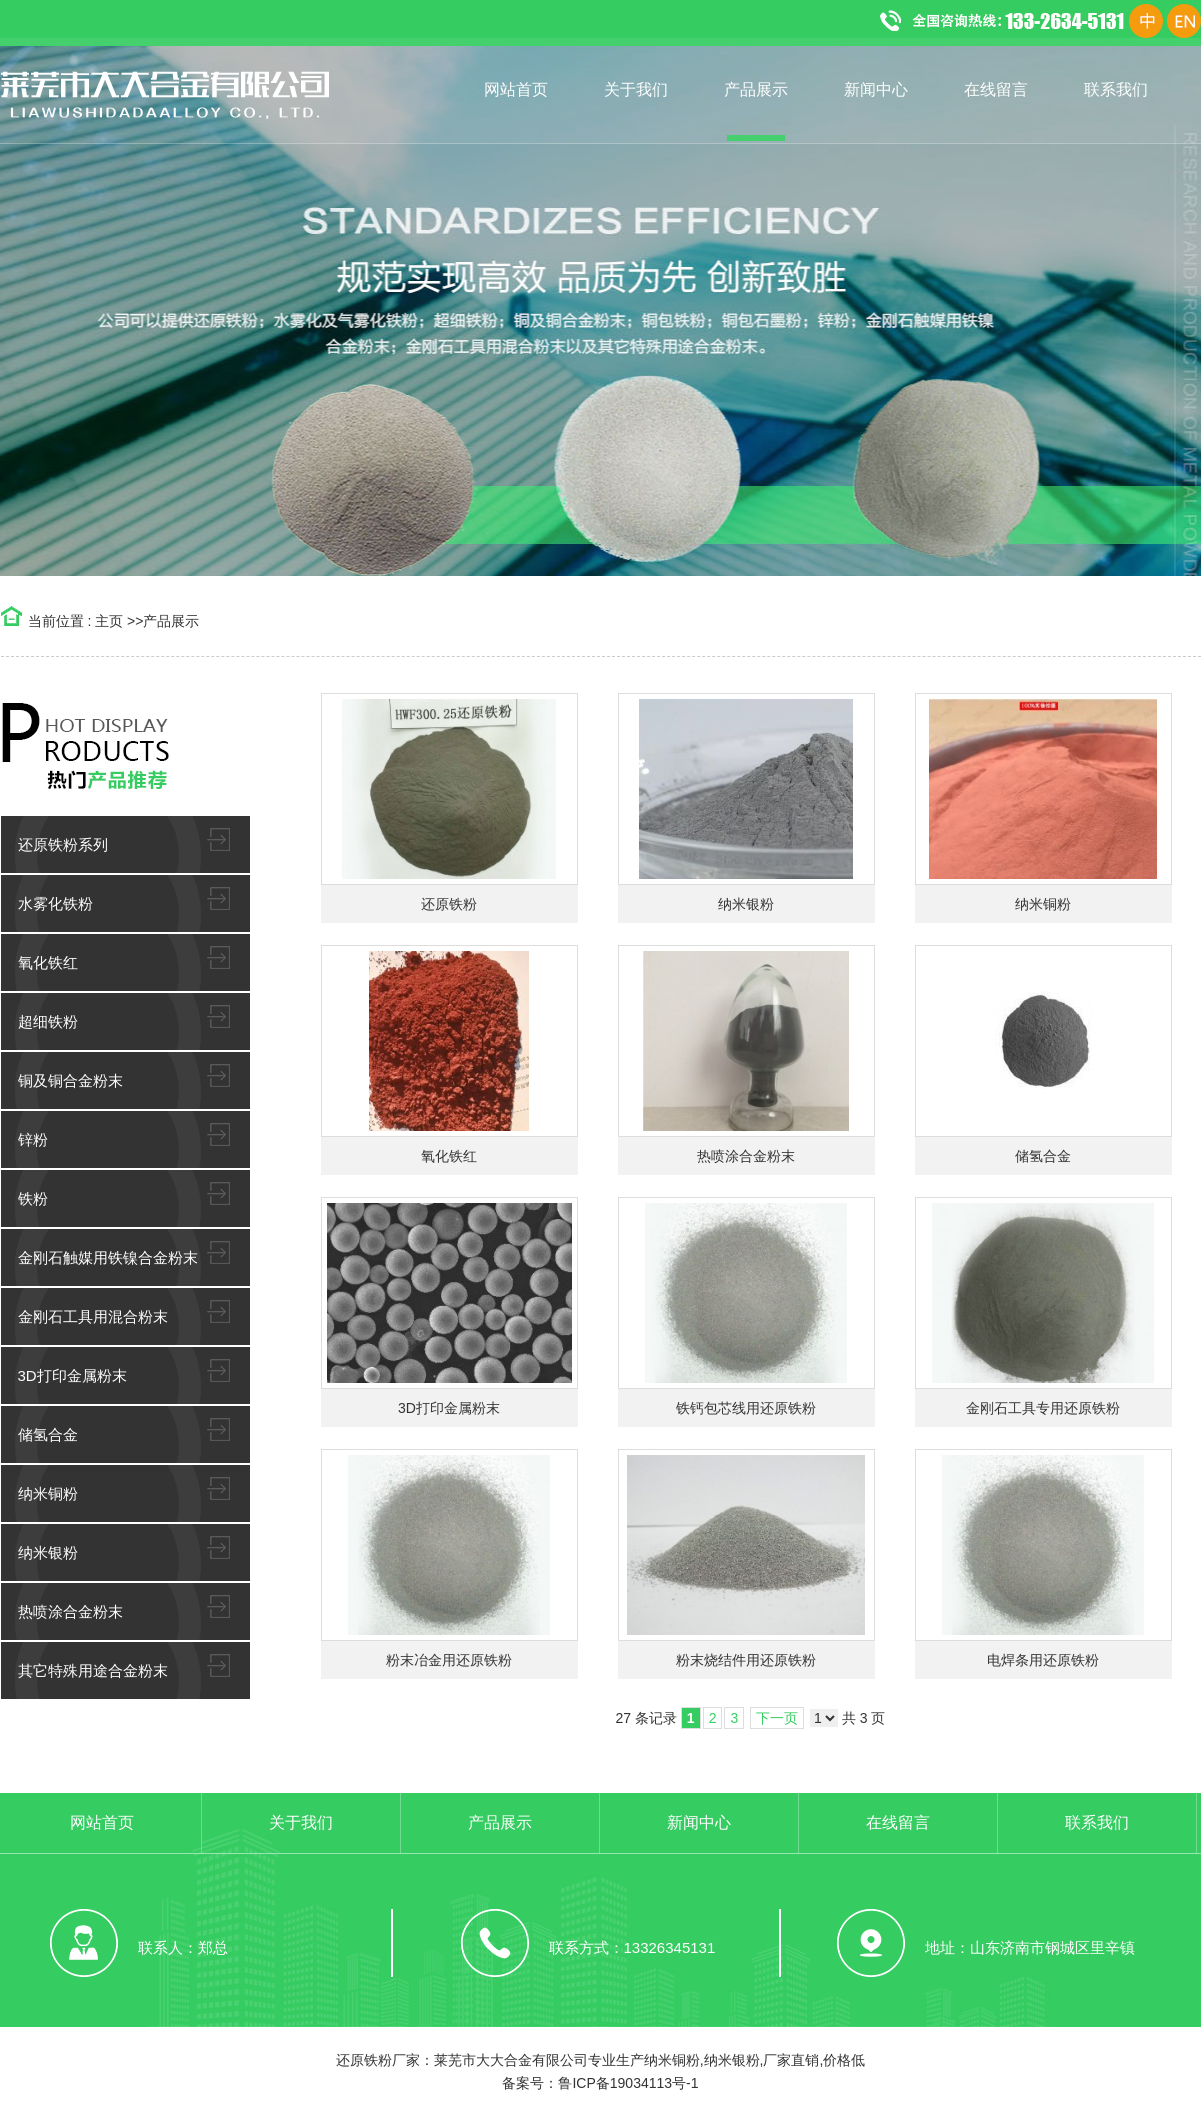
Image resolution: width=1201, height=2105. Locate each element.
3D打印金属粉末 (449, 1408)
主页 (109, 621)
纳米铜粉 (1043, 904)
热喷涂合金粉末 (746, 1156)
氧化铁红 (449, 1156)
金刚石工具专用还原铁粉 (1043, 1408)
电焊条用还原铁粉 (1043, 1660)
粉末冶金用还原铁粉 (449, 1660)
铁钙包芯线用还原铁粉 (746, 1408)
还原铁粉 (449, 904)
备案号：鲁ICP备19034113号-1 (600, 2083)
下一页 (777, 1718)
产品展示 (171, 621)
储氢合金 (1043, 1156)
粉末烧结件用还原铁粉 (746, 1660)
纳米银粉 (746, 904)
